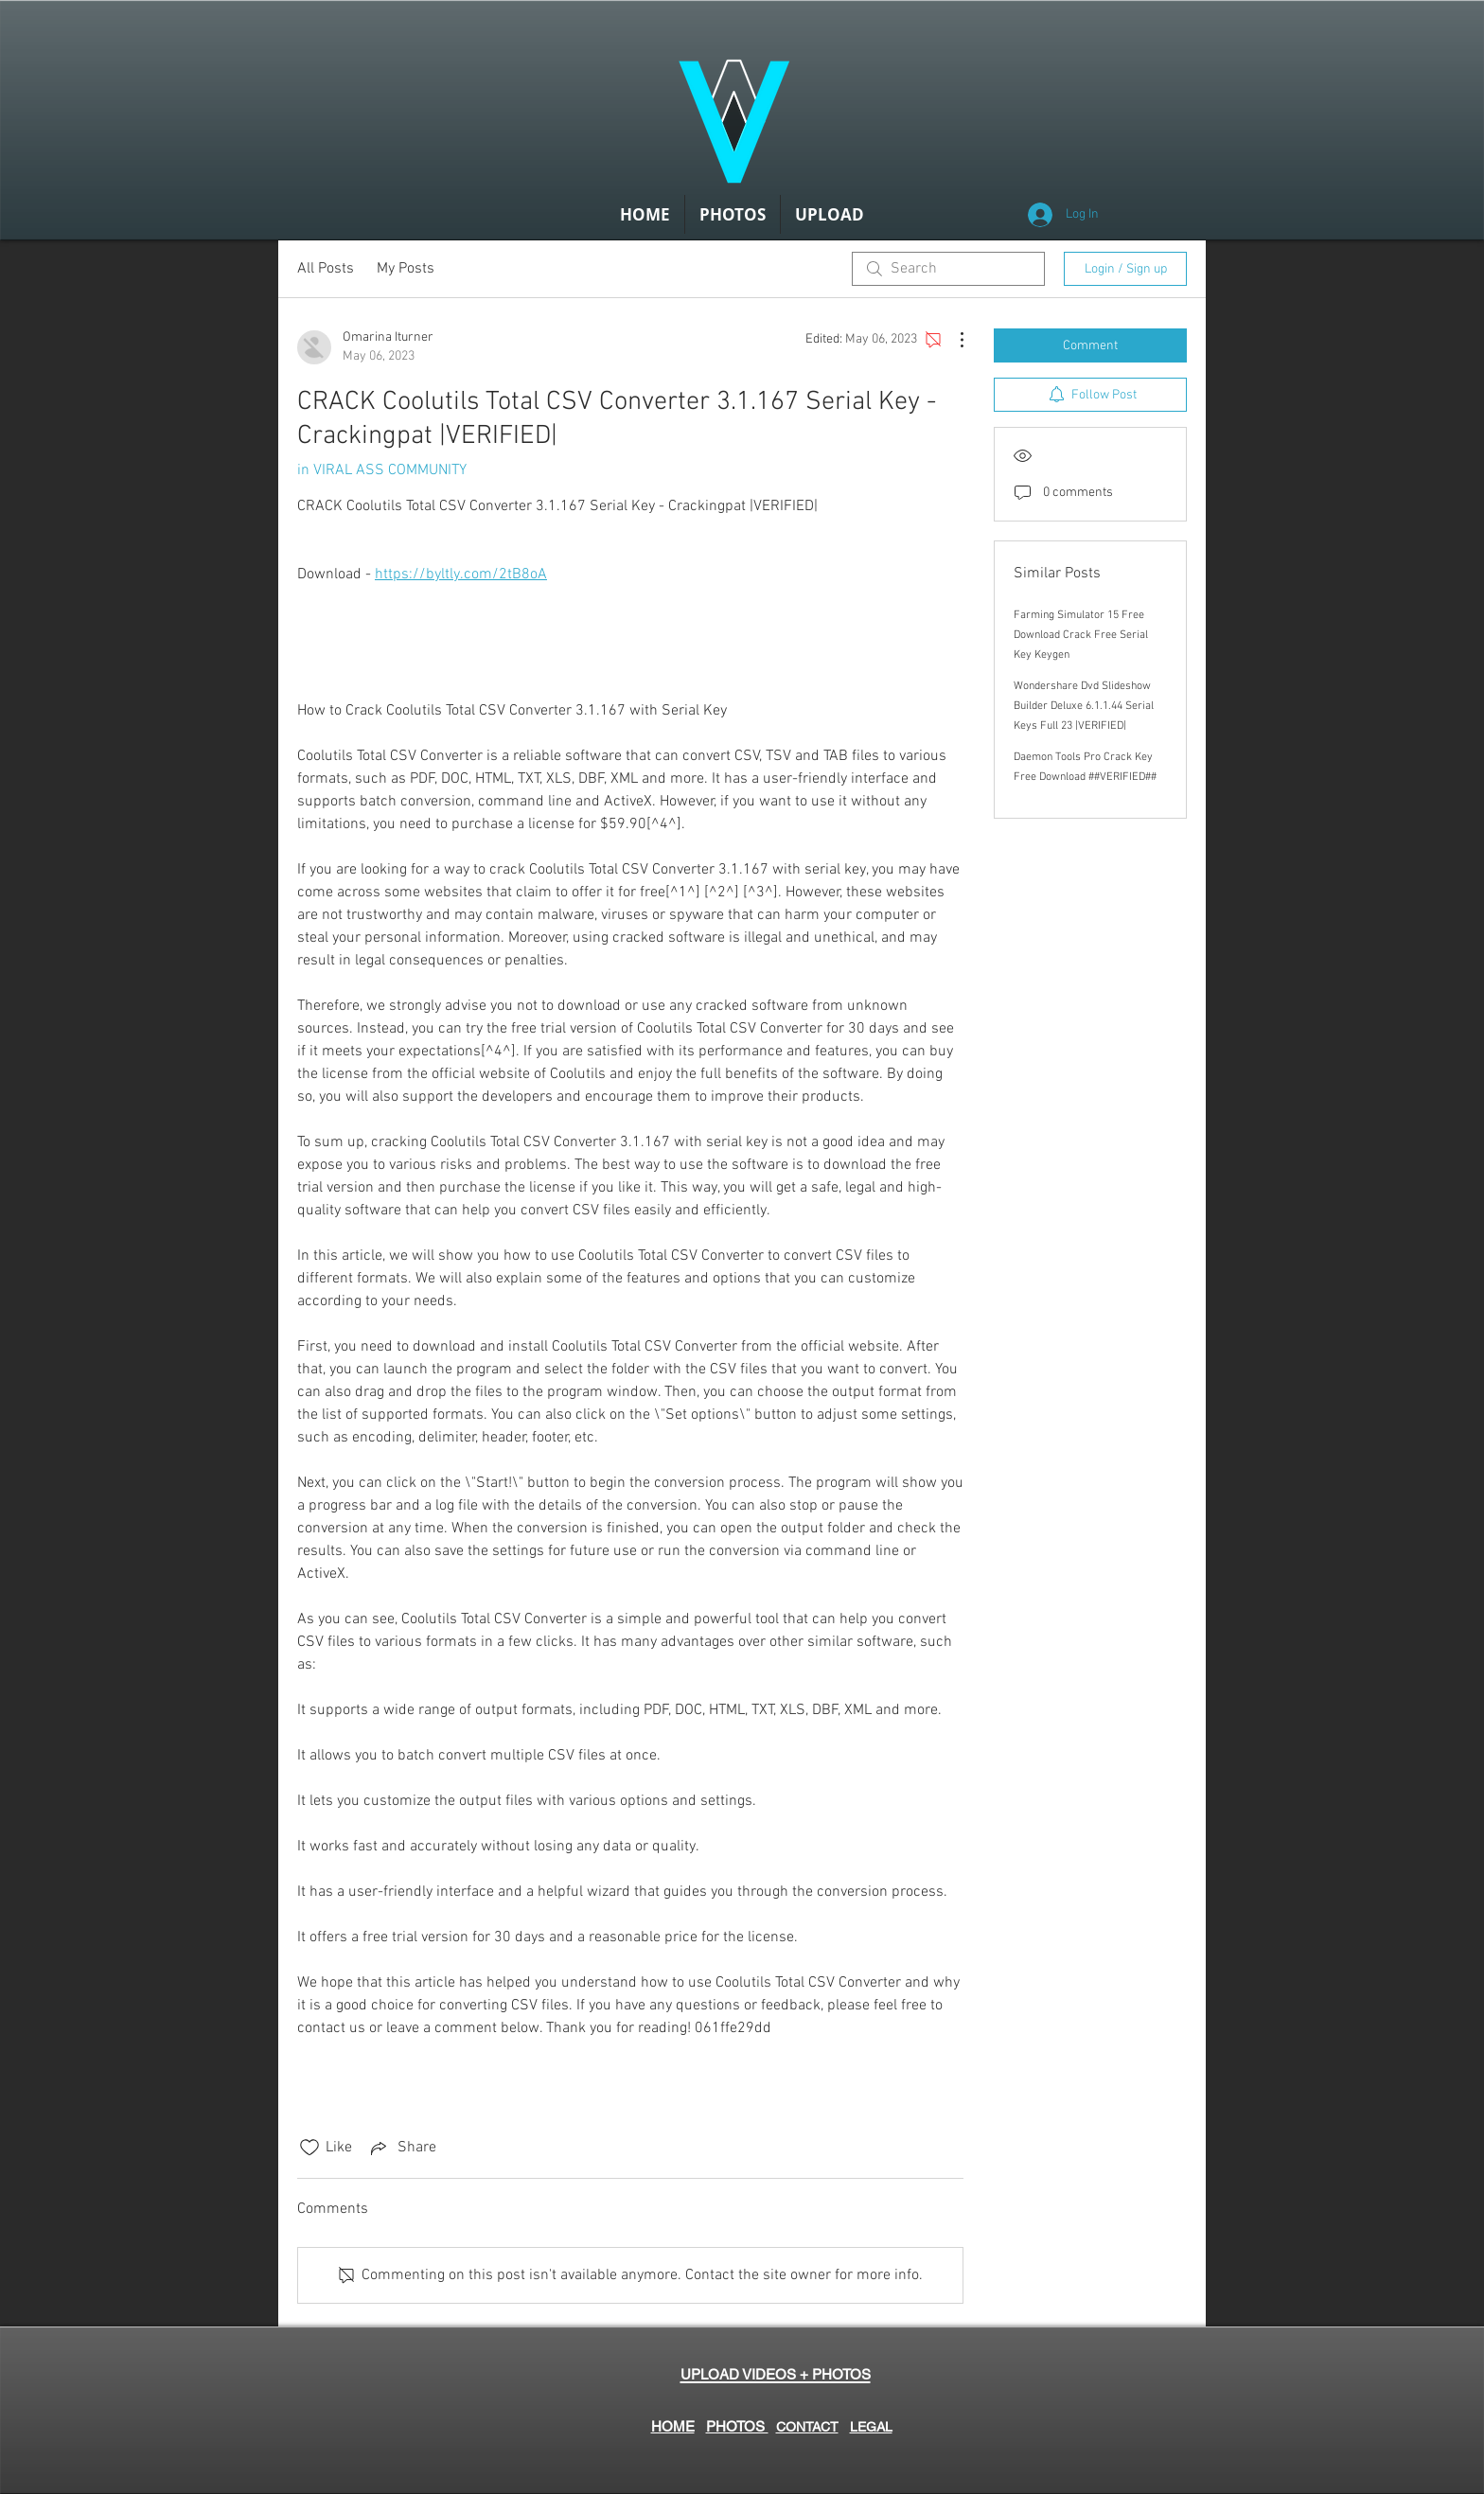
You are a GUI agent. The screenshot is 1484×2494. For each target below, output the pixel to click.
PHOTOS (737, 2426)
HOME (673, 2426)
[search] (948, 269)
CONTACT (807, 2426)
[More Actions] (952, 339)
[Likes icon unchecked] (309, 2147)
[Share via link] (401, 2147)
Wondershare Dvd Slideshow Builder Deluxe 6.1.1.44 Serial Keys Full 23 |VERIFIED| (1084, 706)
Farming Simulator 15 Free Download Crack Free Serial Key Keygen (1081, 635)
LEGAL (871, 2426)
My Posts (405, 268)
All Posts (325, 268)
